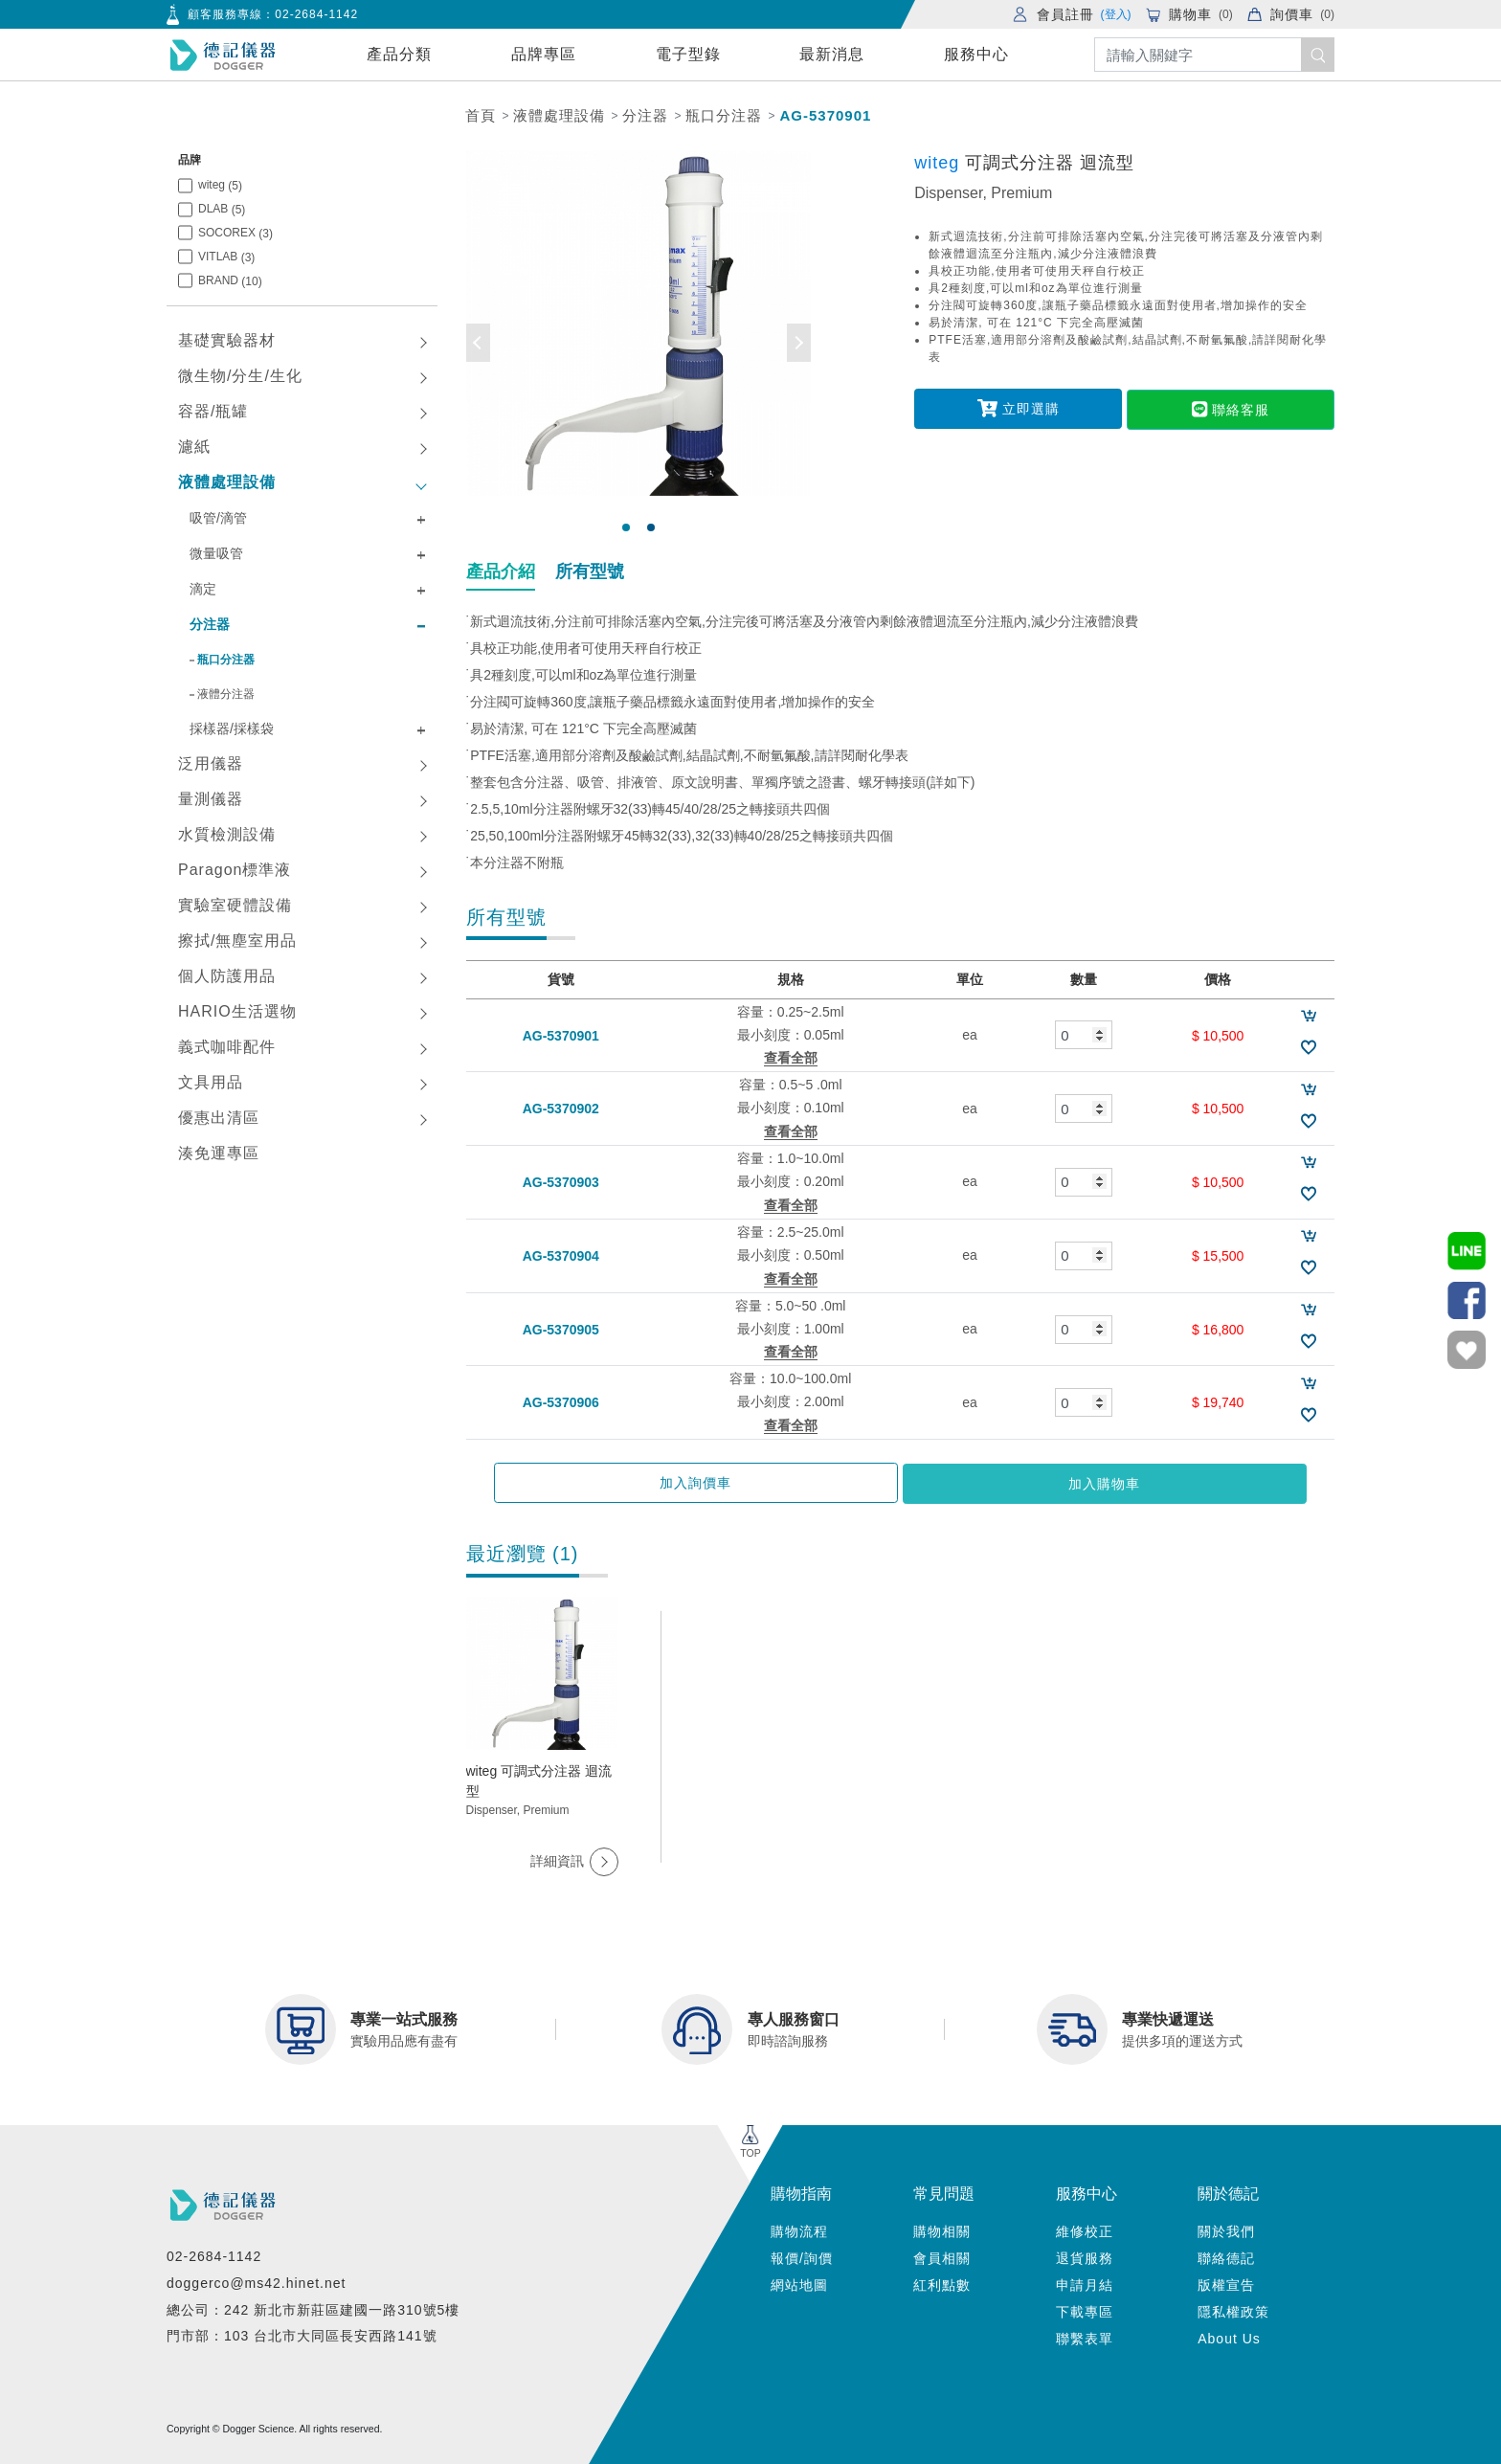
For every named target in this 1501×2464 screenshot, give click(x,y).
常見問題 (944, 2192)
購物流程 (799, 2229)
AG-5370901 (825, 115)
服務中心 (976, 54)
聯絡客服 (1224, 408)
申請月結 (1084, 2283)
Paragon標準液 (235, 870)
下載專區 (1084, 2310)
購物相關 (942, 2229)
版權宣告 (1226, 2283)
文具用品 (210, 1082)
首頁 (480, 115)
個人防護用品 (227, 976)
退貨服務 (1084, 2256)
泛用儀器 (210, 763)
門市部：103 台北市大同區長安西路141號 (302, 2333)
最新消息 (831, 54)
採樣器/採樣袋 (232, 728)
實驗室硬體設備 (235, 905)
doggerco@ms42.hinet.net (256, 2281)
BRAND (230, 281)
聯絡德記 (1226, 2256)
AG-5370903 (561, 1182)
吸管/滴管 (218, 518)
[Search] (1214, 55)
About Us (1229, 2336)
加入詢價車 (801, 1482)
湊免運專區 (218, 1153)
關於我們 (1226, 2229)
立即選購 (1025, 408)
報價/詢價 (802, 2256)
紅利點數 (942, 2283)
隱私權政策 (1233, 2310)
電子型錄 (688, 54)
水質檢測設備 (227, 834)
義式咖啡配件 (227, 1047)
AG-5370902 (561, 1108)
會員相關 (942, 2256)
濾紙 (194, 446)
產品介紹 (500, 571)
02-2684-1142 (316, 14)
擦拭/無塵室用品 (237, 940)
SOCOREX (235, 233)
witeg (220, 185)
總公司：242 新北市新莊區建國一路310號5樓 (313, 2307)
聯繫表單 (1084, 2336)
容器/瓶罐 (213, 411)
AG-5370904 (561, 1256)
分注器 (645, 115)
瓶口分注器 (723, 115)
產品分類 (399, 54)
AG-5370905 (561, 1328)
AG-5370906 (561, 1402)
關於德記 (1228, 2192)
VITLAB (226, 257)
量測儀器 (210, 799)
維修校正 (1084, 2229)
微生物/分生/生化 (240, 376)
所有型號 (589, 571)
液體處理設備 (559, 115)
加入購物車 (999, 1482)
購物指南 (801, 2192)
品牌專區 (543, 54)
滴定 (203, 588)
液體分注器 (226, 694)
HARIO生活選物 (237, 1011)
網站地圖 (799, 2283)
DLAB (221, 209)
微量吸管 (216, 553)
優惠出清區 (218, 1117)
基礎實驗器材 (227, 340)
